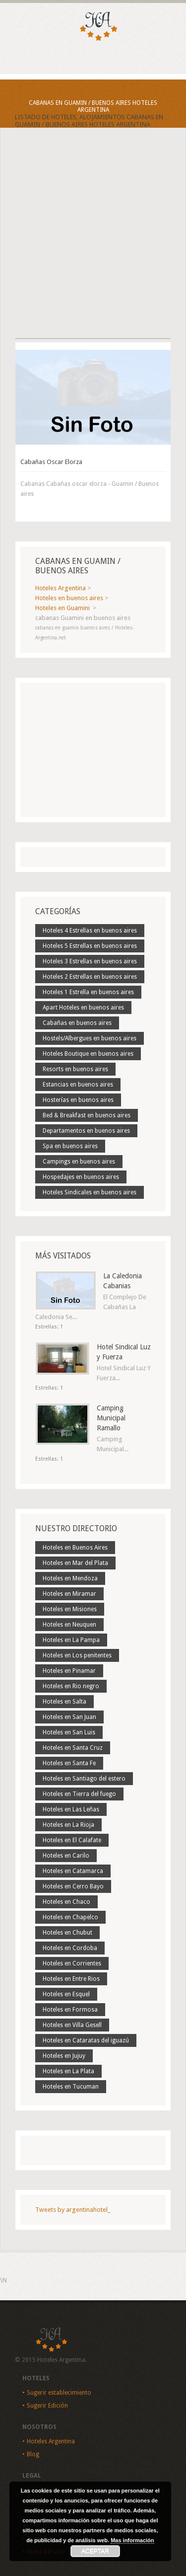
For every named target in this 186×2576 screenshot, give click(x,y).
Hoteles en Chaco (66, 1901)
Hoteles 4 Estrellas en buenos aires (90, 930)
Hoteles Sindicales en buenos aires (89, 1192)
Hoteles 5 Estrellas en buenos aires (90, 945)
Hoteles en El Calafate (72, 1840)
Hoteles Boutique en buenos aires (88, 1053)
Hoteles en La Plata (68, 2071)
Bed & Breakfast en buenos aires (86, 1115)
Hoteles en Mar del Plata (75, 1563)
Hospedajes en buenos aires (81, 1176)
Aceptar (95, 2551)
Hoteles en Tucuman (71, 2086)
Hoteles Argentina (51, 2441)
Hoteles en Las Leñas (71, 1809)
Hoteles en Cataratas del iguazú (86, 2040)
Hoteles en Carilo (66, 1855)
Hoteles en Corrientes (72, 1963)
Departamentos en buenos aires (86, 1130)
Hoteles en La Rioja (68, 1824)
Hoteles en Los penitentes (77, 1655)
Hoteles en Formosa (70, 2009)
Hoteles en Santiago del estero (84, 1778)
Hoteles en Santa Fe (69, 1763)
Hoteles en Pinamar (69, 1670)
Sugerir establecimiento (59, 2392)
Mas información (132, 2540)
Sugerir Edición (47, 2405)
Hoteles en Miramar (69, 1593)
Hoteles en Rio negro (71, 1686)
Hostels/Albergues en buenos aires (89, 1038)
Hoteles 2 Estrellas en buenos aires (90, 976)
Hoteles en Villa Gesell (72, 2025)
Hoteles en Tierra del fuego (79, 1794)
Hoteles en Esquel (66, 1994)
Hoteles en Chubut (67, 1932)
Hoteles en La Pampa (71, 1640)
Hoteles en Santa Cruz (73, 1747)
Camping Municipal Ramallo (111, 1418)
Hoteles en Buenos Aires (75, 1547)
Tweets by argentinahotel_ (72, 2209)
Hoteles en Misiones (70, 1609)
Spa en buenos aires (70, 1146)
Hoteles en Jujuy (64, 2055)
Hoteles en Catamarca (73, 1871)
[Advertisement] (93, 242)
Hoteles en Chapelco (70, 1917)
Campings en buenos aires (79, 1161)
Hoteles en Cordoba (70, 1948)
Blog (33, 2454)
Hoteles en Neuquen (69, 1624)
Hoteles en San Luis (69, 1732)
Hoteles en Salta (64, 1701)
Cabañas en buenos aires (77, 1022)
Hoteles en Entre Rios (71, 1978)
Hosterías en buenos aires (78, 1099)
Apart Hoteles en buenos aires (83, 1007)
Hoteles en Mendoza (70, 1578)
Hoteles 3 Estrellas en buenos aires (90, 961)
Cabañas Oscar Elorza (51, 462)
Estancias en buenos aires (78, 1084)
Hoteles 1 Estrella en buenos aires (88, 992)
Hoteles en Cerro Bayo (73, 1886)
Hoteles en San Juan (69, 1717)
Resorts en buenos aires (75, 1069)
